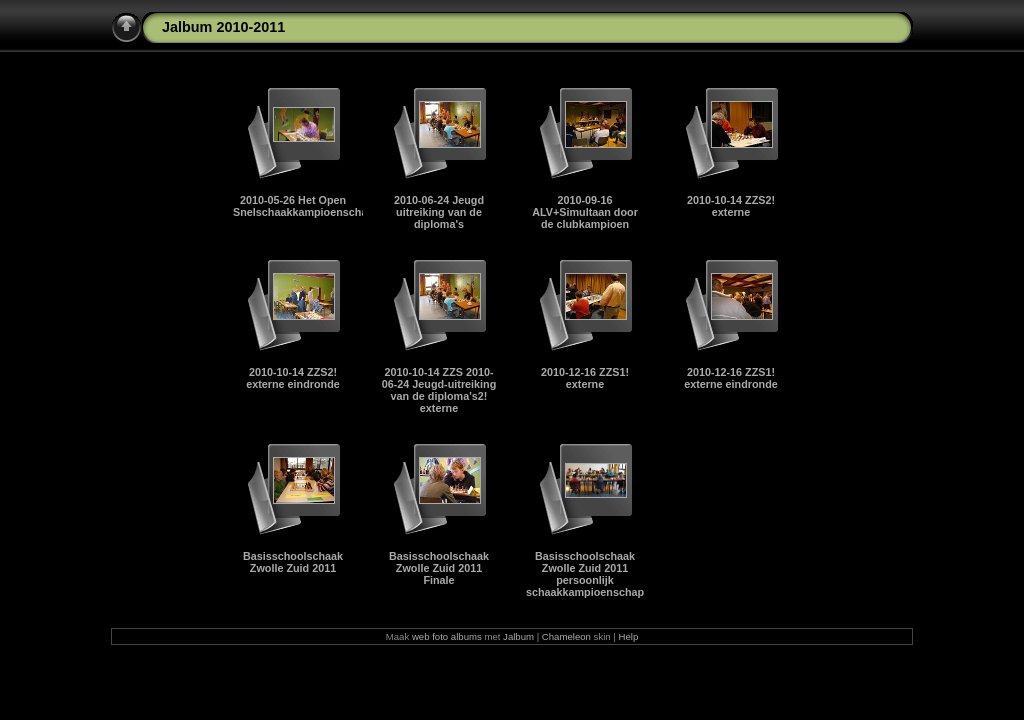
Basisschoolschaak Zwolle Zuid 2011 (293, 562)
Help (629, 636)
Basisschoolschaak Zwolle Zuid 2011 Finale (439, 568)
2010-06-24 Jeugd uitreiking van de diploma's (439, 212)
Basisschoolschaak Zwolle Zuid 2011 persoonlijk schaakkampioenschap (585, 574)
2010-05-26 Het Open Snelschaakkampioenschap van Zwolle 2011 (346, 206)
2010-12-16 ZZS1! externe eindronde (731, 378)
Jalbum (518, 636)
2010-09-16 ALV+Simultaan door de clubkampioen (585, 212)
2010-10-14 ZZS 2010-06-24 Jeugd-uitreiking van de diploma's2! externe (439, 390)
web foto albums (447, 636)
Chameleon (566, 636)
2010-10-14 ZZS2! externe (731, 206)
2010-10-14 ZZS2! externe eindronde (293, 378)
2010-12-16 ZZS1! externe (585, 378)
